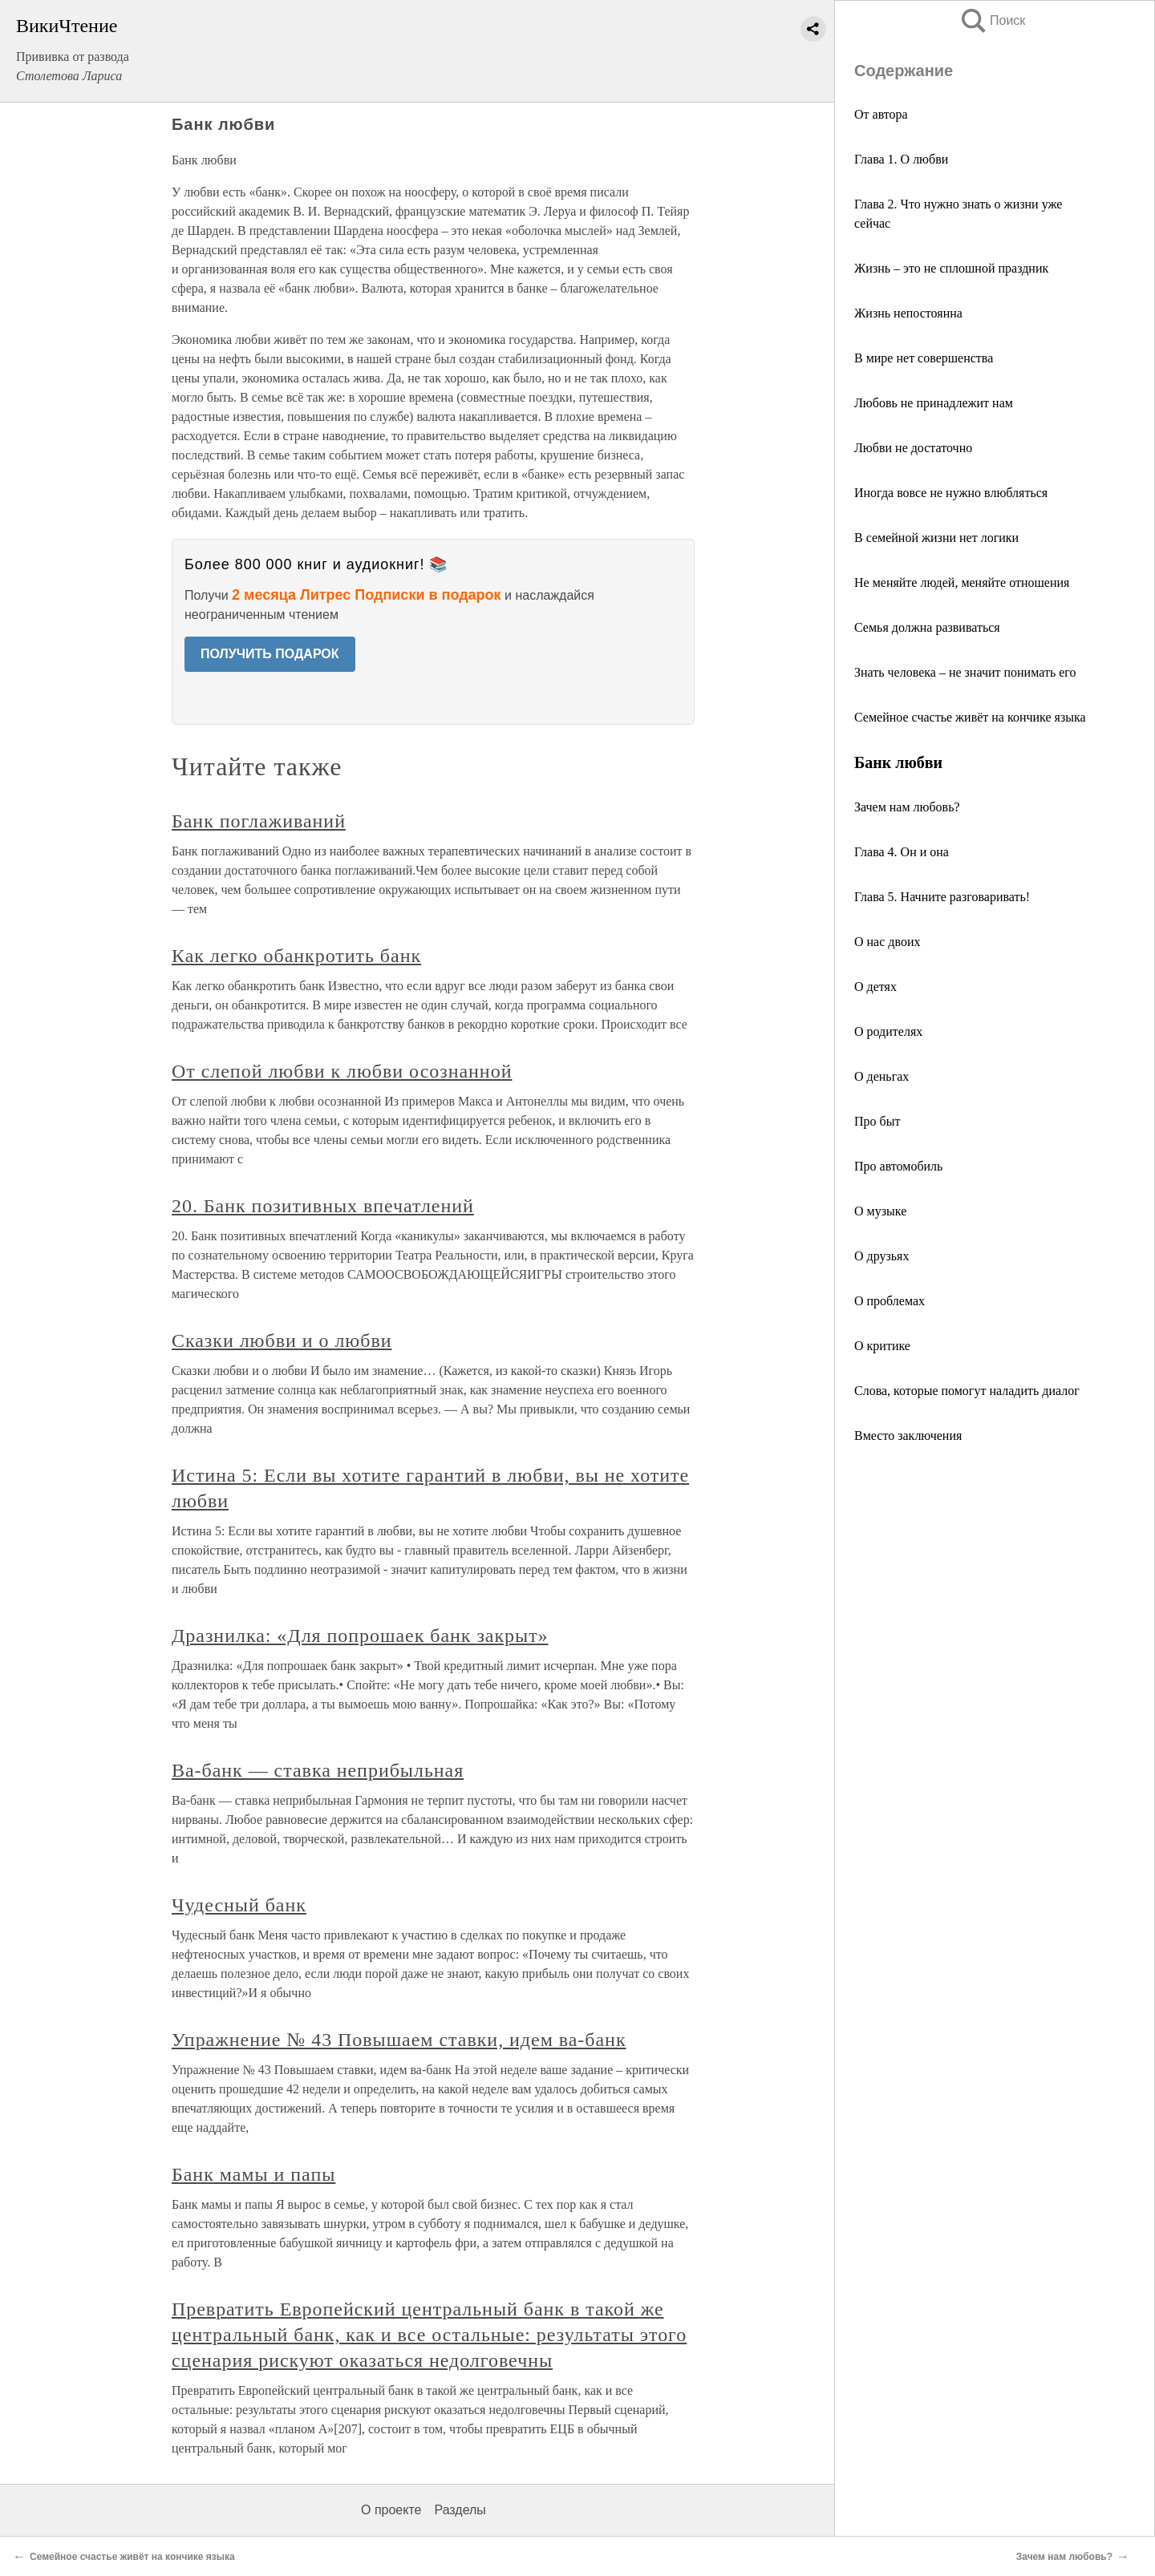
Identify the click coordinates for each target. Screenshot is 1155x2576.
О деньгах (881, 1076)
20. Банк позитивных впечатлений (323, 1205)
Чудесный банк (239, 1905)
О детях (875, 986)
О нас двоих (887, 941)
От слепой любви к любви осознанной (342, 1071)
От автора (881, 114)
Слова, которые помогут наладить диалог (967, 1390)
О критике (882, 1346)
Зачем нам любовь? (907, 807)
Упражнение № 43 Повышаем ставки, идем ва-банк (399, 2039)
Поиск (992, 20)
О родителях (888, 1031)
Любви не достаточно (913, 448)
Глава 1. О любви (901, 159)
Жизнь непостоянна (908, 313)
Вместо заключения (908, 1435)
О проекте (391, 2510)
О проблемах (889, 1301)
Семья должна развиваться (927, 627)
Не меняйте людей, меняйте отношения (961, 582)
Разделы (459, 2510)
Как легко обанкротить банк (296, 955)
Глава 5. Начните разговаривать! (942, 897)
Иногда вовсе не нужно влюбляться (951, 492)
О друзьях (881, 1256)
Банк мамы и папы (253, 2174)
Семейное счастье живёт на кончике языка (970, 717)
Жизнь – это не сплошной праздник (951, 268)
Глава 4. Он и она (901, 852)
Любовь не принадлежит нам (933, 403)
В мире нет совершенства (923, 358)
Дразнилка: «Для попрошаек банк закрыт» (360, 1635)
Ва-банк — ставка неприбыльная (318, 1770)
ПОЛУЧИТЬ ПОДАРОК (270, 654)
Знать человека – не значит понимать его (965, 672)
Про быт (877, 1121)
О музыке (880, 1211)
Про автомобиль (898, 1166)
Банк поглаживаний (259, 821)
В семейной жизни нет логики (936, 537)
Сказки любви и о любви (282, 1340)
